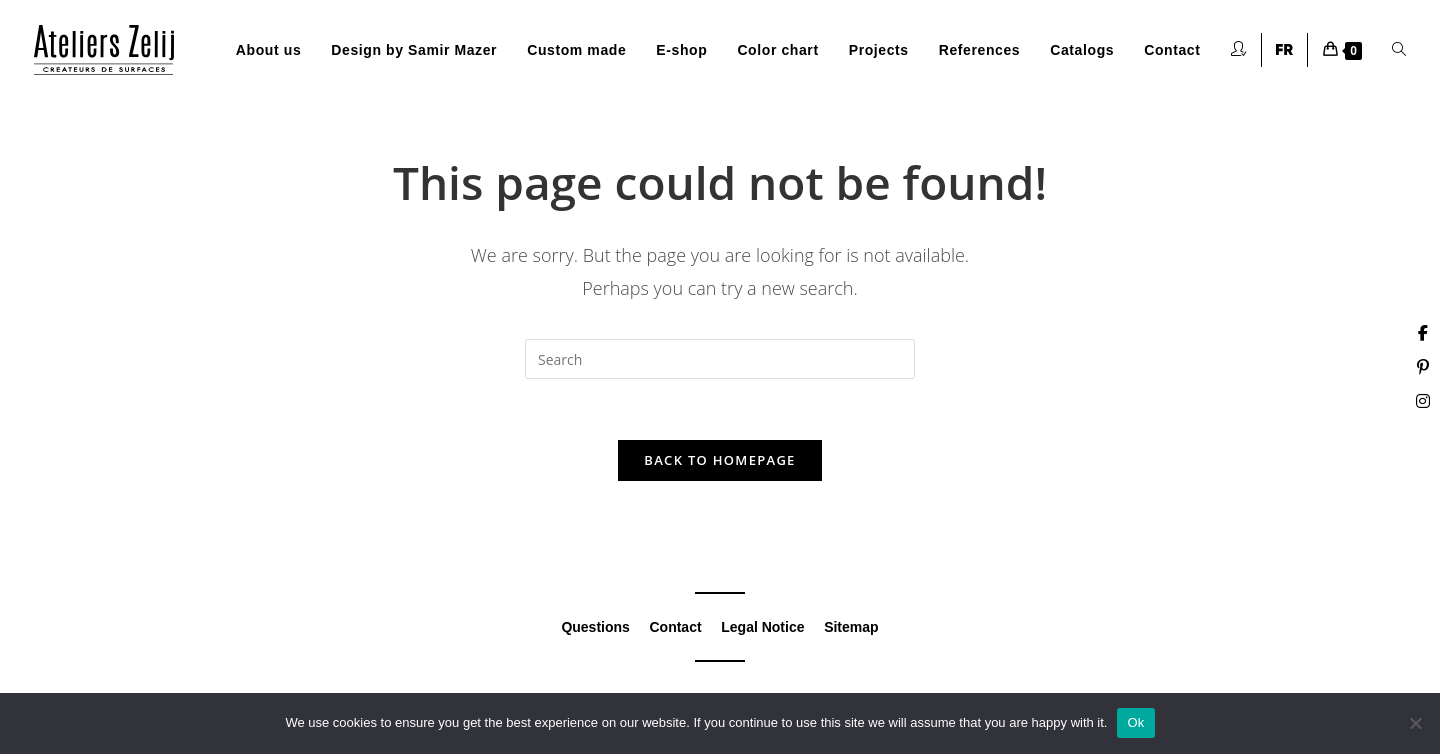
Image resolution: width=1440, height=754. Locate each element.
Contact (675, 627)
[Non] (1415, 723)
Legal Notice (762, 627)
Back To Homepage (719, 460)
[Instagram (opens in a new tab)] (1423, 401)
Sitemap (851, 627)
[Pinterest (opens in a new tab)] (1423, 367)
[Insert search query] (720, 359)
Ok (1135, 722)
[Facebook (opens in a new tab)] (1423, 333)
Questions (595, 627)
